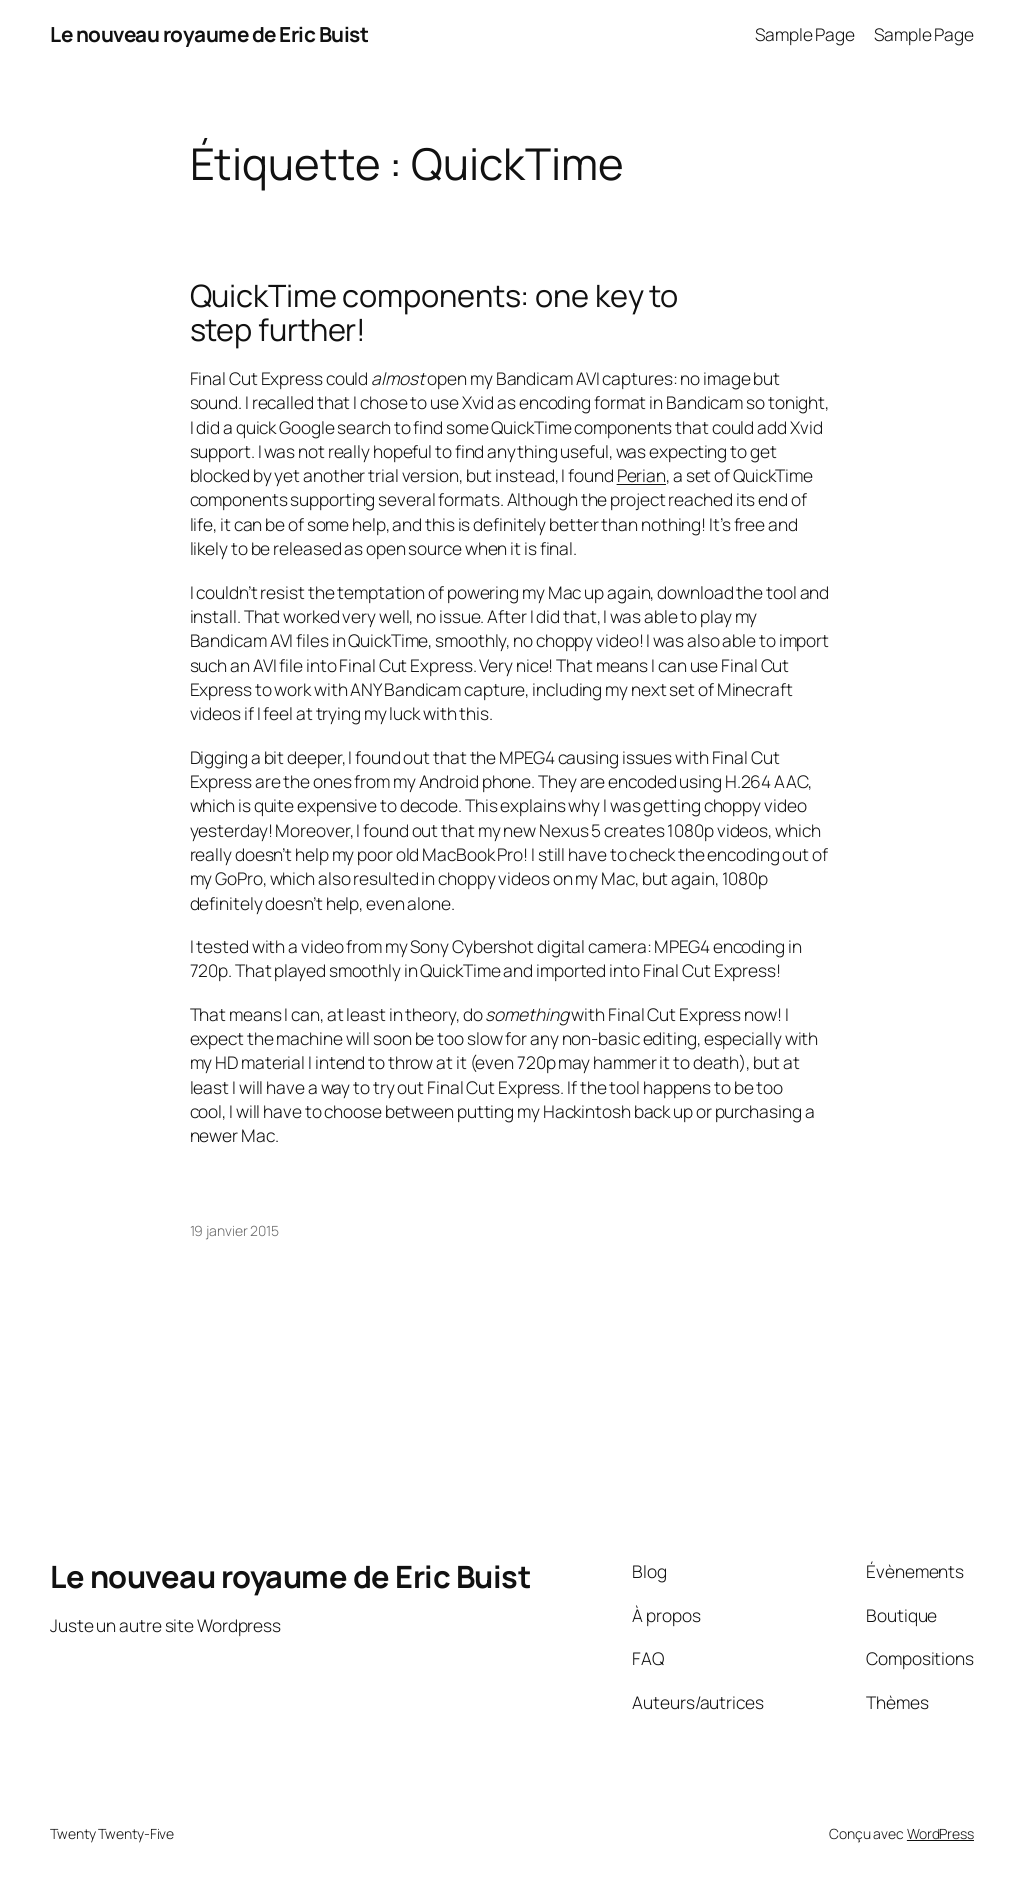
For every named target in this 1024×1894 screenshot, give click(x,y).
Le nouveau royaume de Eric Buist (209, 34)
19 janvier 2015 (235, 1230)
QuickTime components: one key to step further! (434, 312)
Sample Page (805, 34)
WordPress (940, 1833)
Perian (641, 475)
